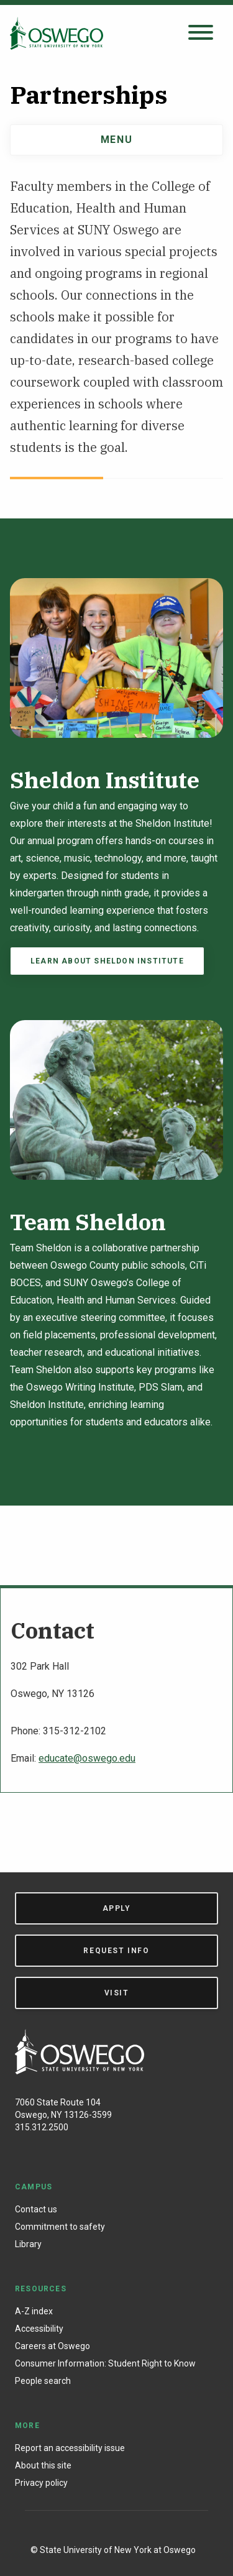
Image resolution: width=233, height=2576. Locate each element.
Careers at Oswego (52, 2346)
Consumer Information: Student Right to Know (105, 2363)
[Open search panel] (200, 33)
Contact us (36, 2209)
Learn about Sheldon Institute (107, 961)
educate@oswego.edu (87, 1758)
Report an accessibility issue (70, 2448)
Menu (116, 139)
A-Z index (34, 2311)
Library (28, 2244)
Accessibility (39, 2329)
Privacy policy (41, 2483)
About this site (43, 2465)
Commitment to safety (60, 2227)
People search (43, 2381)
